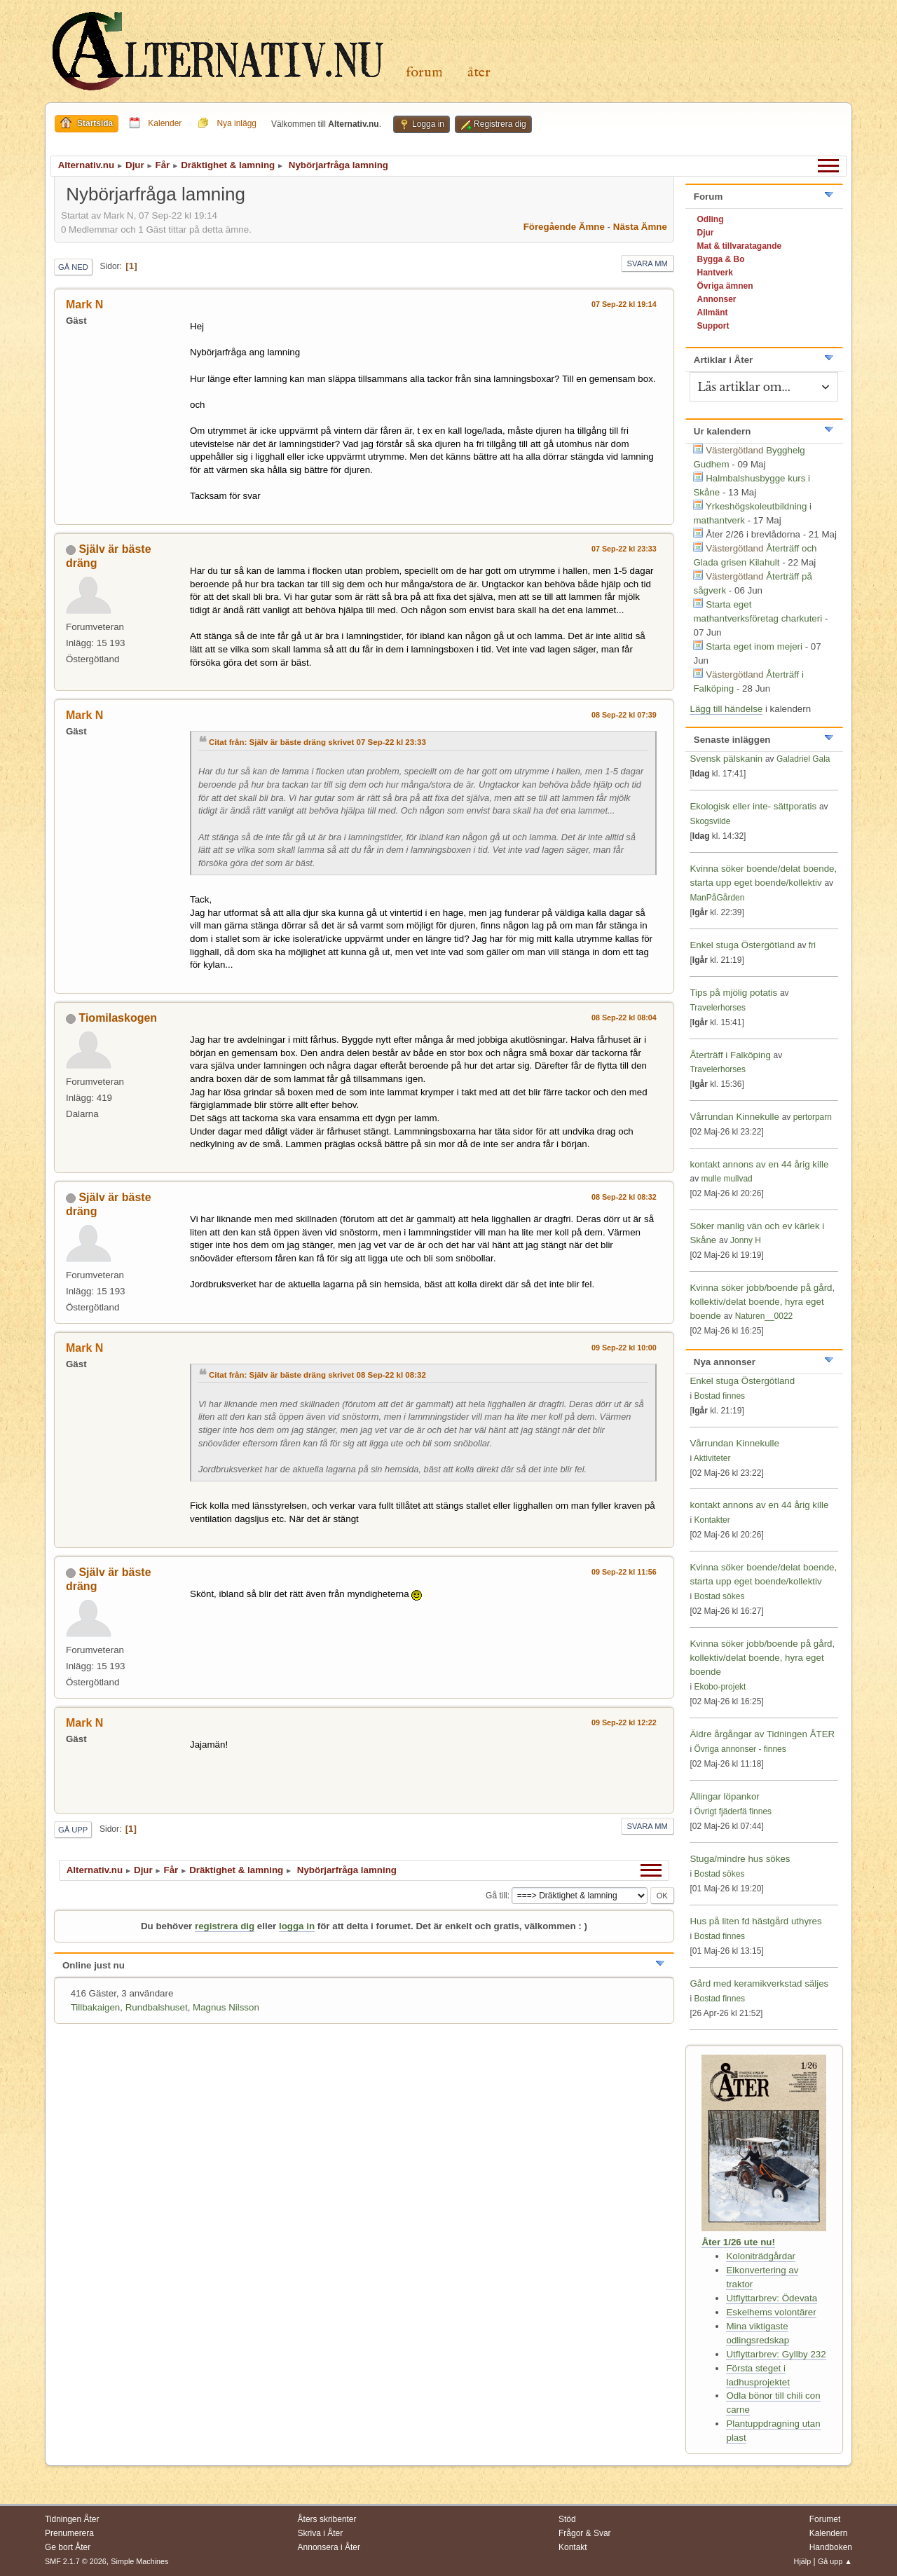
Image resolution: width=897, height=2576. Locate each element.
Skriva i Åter (320, 2533)
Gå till (496, 1895)
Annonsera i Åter (329, 2547)
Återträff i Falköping (730, 1055)
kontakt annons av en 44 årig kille (759, 1164)
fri (812, 945)
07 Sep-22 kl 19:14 (624, 304)
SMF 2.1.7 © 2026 (76, 2561)
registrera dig (224, 1926)
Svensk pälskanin (726, 758)
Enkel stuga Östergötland (743, 945)
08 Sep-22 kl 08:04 (624, 1017)
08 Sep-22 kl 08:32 (624, 1197)
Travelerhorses (717, 1008)
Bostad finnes (719, 1396)
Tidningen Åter (72, 2519)
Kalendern (828, 2533)
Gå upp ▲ (835, 2561)
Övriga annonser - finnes (740, 1749)
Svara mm (647, 263)
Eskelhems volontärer (771, 2312)
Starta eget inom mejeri (754, 646)
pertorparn (812, 1117)
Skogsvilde (710, 821)
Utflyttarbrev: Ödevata (771, 2298)
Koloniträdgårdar (760, 2256)
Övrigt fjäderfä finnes (733, 1811)
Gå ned (73, 267)
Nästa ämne (640, 226)
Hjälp (803, 2561)
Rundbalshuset (156, 2007)
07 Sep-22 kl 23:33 (624, 548)
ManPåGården (717, 898)
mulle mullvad (726, 1179)
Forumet (825, 2519)
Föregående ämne (564, 226)
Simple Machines (139, 2561)
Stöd (567, 2519)
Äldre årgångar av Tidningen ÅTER (762, 1734)
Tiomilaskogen (117, 1018)
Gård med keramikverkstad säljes (759, 1983)
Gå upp (73, 1829)
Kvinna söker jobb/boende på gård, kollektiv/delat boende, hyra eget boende (762, 1301)
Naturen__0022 (764, 1316)
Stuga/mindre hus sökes (740, 1859)
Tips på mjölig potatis (734, 992)
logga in (297, 1926)
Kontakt (573, 2547)
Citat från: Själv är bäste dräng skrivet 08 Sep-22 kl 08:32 (317, 1375)
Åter (479, 72)
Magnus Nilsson (226, 2007)
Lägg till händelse (726, 709)
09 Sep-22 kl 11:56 (624, 1572)
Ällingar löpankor (724, 1796)
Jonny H (745, 1240)
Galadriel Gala (803, 759)
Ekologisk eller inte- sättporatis (753, 806)
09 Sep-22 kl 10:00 (624, 1347)
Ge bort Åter (67, 2547)
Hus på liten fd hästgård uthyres (755, 1921)
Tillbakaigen (96, 2007)
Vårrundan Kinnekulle (735, 1116)
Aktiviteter (712, 1458)
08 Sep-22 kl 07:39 (624, 715)
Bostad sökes (719, 1596)
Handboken (830, 2547)
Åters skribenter (327, 2519)
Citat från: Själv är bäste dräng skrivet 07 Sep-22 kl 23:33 (317, 742)
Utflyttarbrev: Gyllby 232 (776, 2354)
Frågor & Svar (585, 2533)
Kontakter (712, 1520)
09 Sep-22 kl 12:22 (624, 1722)
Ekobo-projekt (720, 1687)
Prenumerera (69, 2533)
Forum (424, 72)
